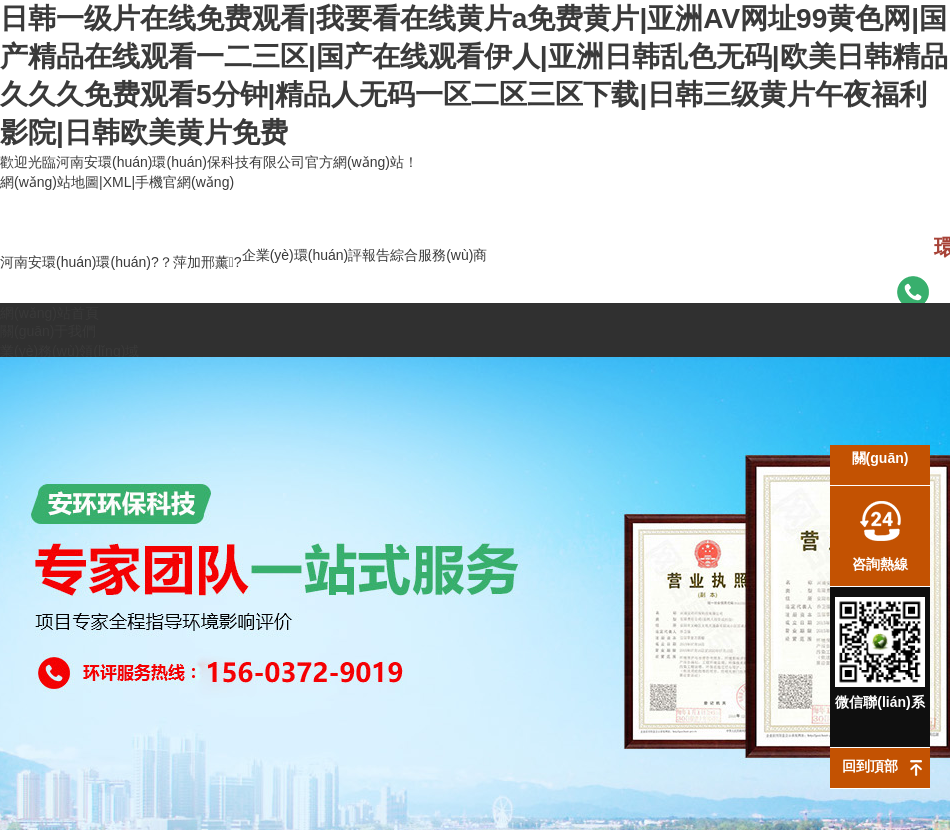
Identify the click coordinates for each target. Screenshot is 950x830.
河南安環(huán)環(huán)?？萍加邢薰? (121, 262)
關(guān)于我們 (48, 331)
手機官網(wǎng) (184, 182)
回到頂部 (870, 766)
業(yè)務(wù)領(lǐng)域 (69, 351)
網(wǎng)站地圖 (49, 182)
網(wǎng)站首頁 (49, 313)
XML (117, 182)
